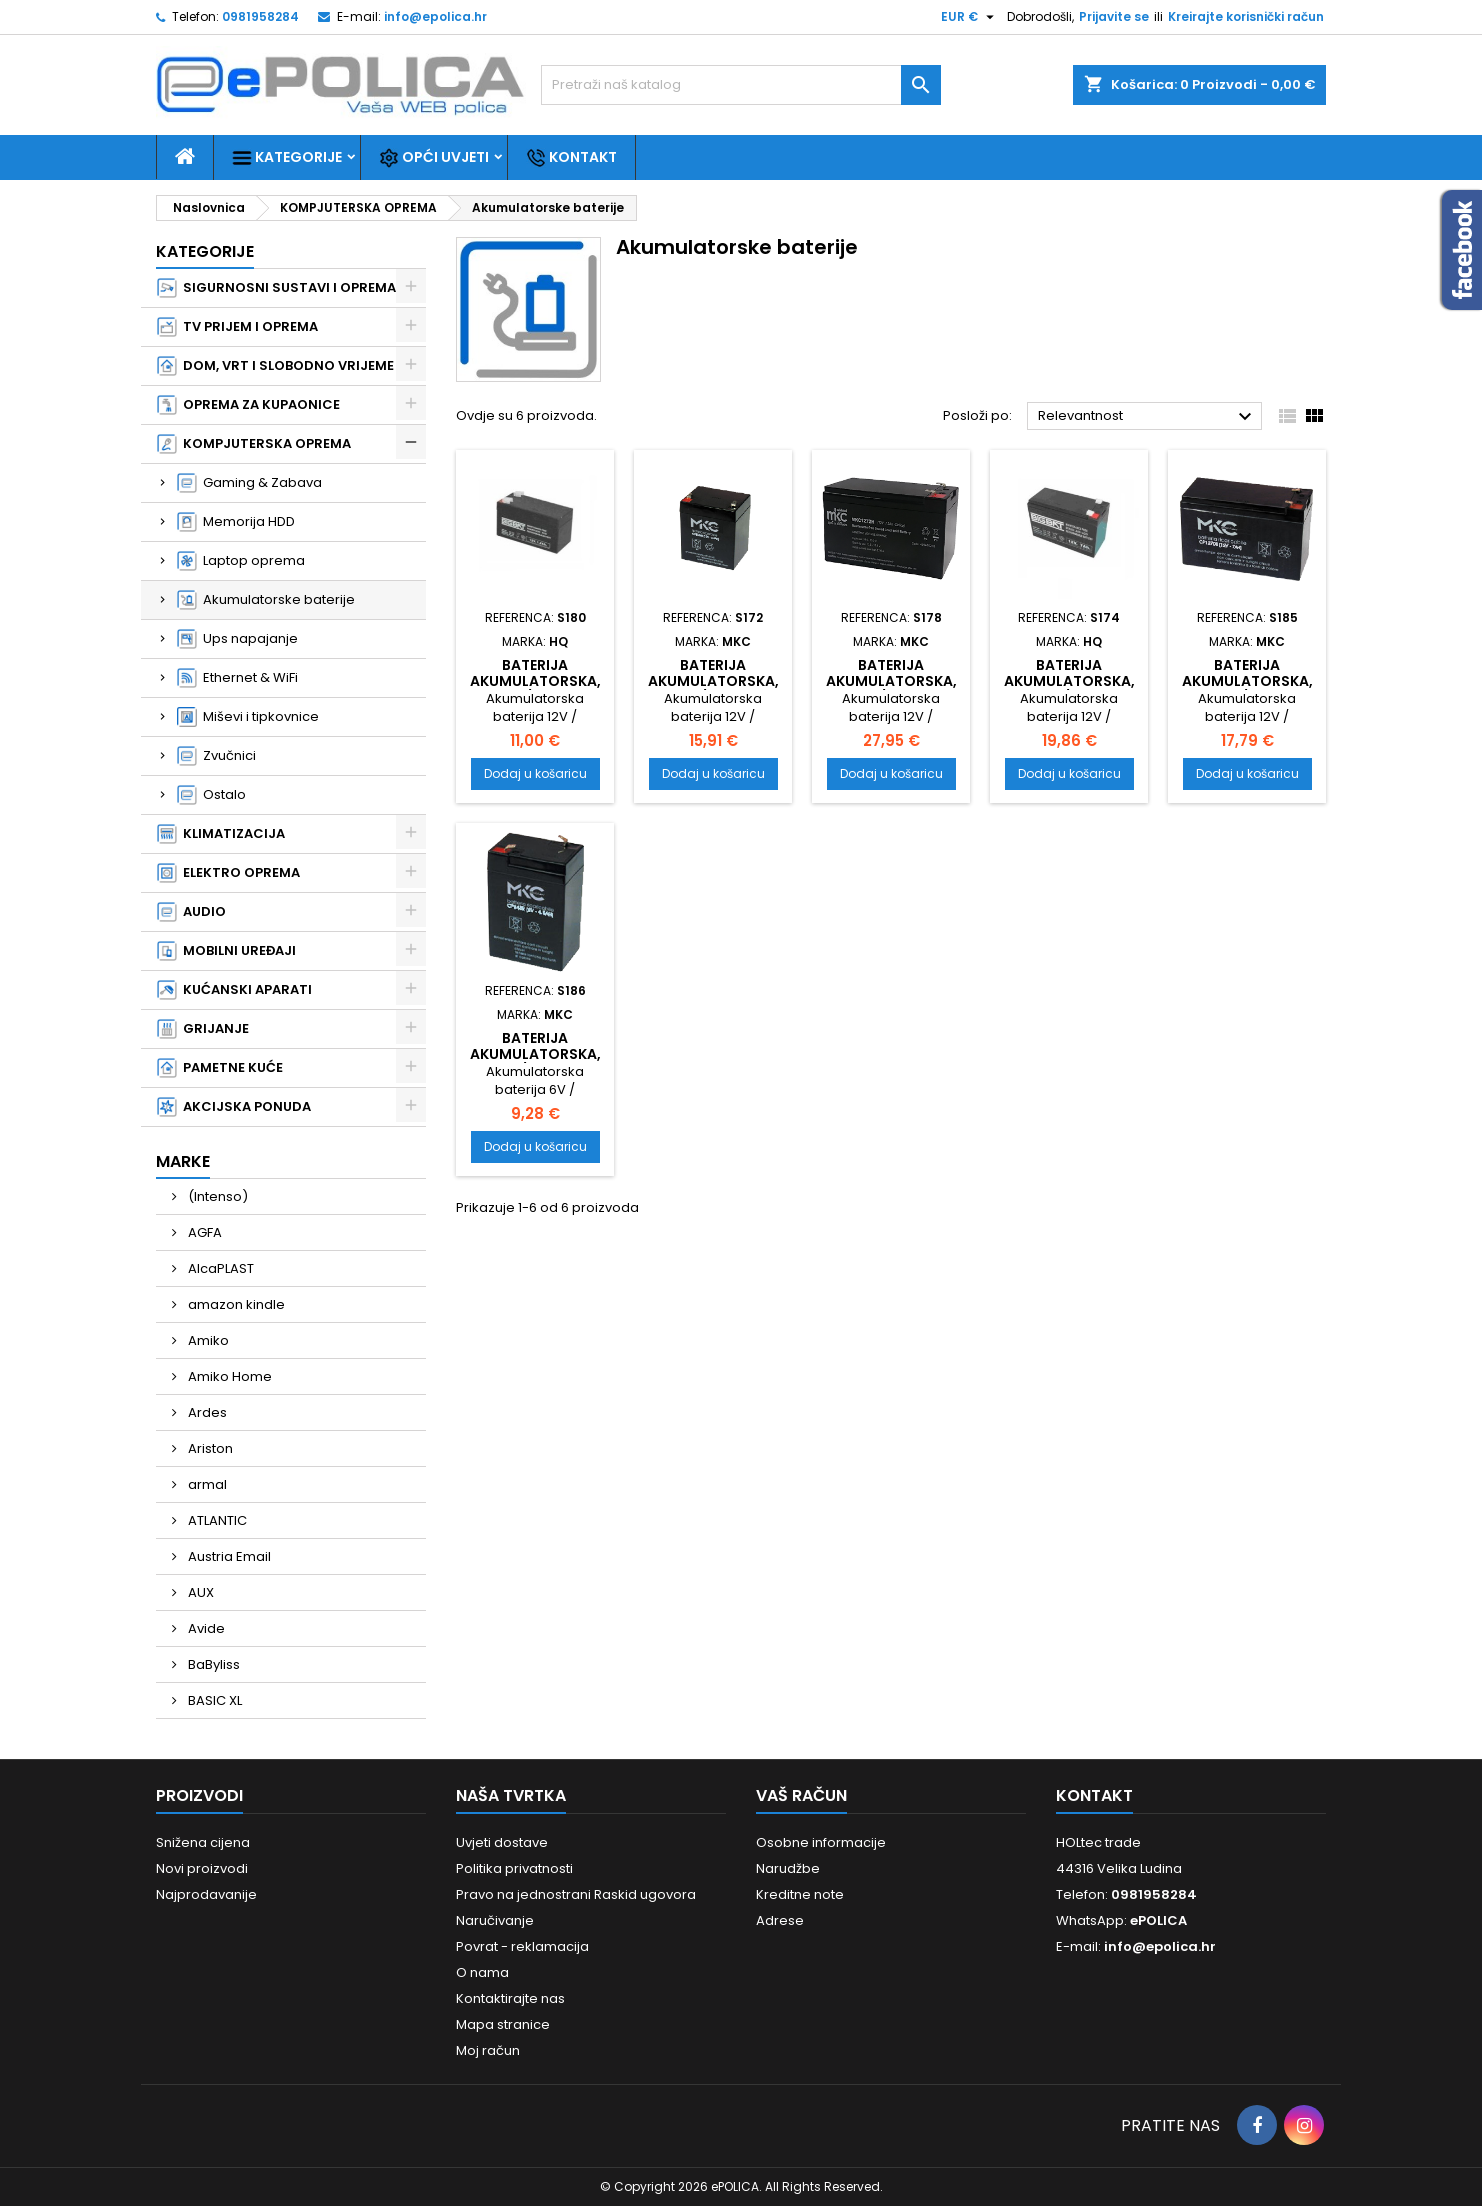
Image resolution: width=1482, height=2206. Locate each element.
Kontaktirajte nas (510, 1998)
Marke (183, 1161)
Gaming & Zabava (249, 483)
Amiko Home (228, 1376)
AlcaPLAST (219, 1268)
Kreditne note (800, 1894)
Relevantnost (1147, 417)
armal (206, 1484)
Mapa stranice (503, 2024)
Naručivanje (495, 1920)
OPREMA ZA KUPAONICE (248, 405)
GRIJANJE (203, 1029)
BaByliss (212, 1664)
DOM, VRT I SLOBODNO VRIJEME (275, 366)
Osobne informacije (821, 1842)
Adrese (780, 1920)
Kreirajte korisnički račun (1246, 16)
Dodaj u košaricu (535, 773)
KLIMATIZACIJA (221, 834)
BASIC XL (213, 1700)
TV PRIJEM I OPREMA (237, 327)
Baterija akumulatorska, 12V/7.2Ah (891, 681)
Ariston (209, 1448)
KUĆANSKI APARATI (234, 990)
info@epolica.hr (435, 16)
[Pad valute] (970, 17)
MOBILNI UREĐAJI (226, 951)
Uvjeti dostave (502, 1842)
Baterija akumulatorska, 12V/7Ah (1069, 681)
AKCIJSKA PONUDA (234, 1107)
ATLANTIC (216, 1520)
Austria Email (228, 1556)
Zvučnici (216, 756)
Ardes (206, 1412)
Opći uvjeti (434, 157)
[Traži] (741, 85)
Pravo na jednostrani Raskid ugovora (576, 1894)
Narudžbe (788, 1868)
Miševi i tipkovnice (248, 717)
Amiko (207, 1340)
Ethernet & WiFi (237, 678)
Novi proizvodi (202, 1868)
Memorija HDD (236, 522)
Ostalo (211, 795)
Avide (205, 1628)
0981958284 (260, 16)
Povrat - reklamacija (522, 1946)
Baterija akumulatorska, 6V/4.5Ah (535, 1054)
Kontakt (571, 157)
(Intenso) (216, 1196)
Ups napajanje (237, 639)
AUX (199, 1592)
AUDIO (191, 912)
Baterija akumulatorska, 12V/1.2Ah (535, 681)
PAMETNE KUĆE (220, 1068)
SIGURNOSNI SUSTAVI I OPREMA (276, 288)
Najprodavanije (206, 1894)
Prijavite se (1114, 16)
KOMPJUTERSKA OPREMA (254, 444)
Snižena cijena (203, 1842)
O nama (482, 1972)
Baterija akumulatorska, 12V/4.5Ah (713, 681)
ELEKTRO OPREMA (228, 873)
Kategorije (287, 157)
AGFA (203, 1232)
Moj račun (488, 2050)
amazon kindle (235, 1304)
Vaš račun (801, 1795)
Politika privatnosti (514, 1868)
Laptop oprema (241, 561)
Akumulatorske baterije (266, 600)
